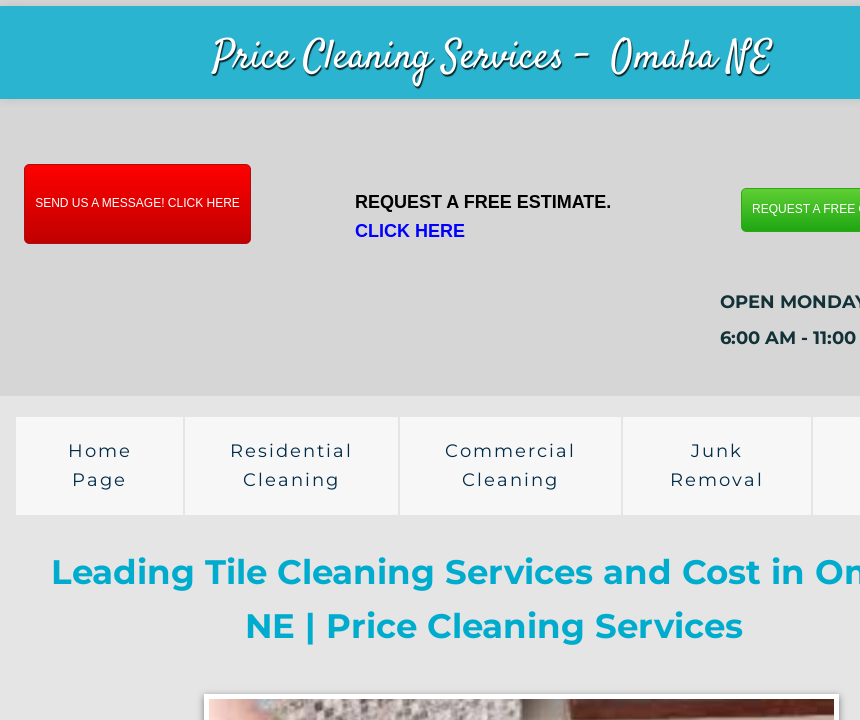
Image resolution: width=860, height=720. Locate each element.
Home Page (100, 465)
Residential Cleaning (291, 465)
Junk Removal (717, 465)
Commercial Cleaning (510, 465)
